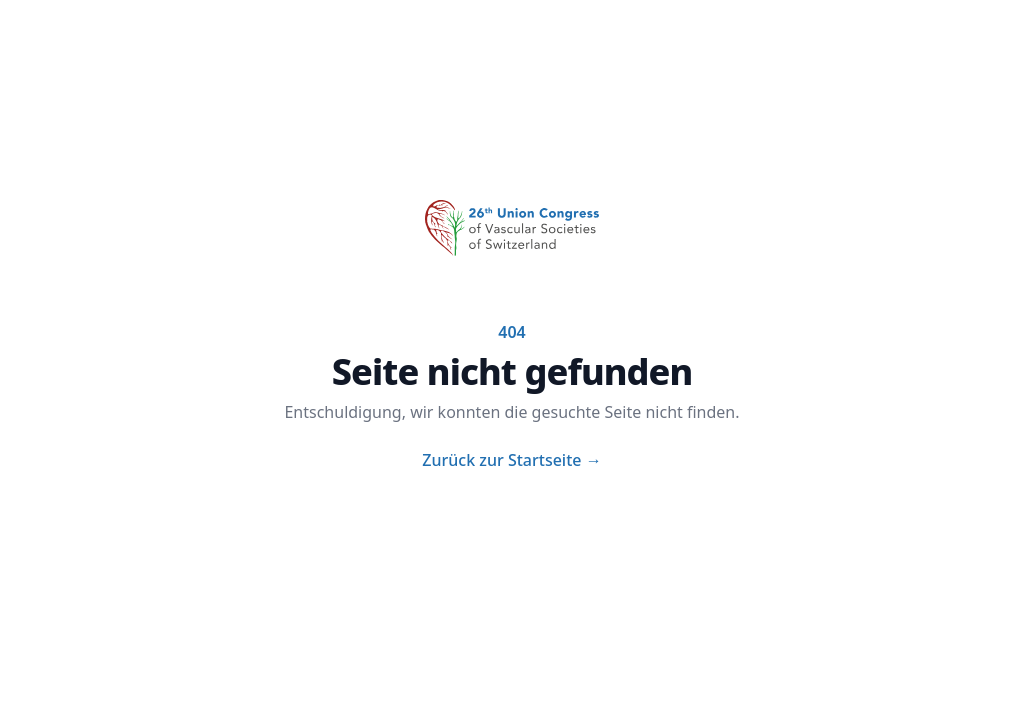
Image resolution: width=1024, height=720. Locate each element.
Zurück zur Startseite (511, 460)
